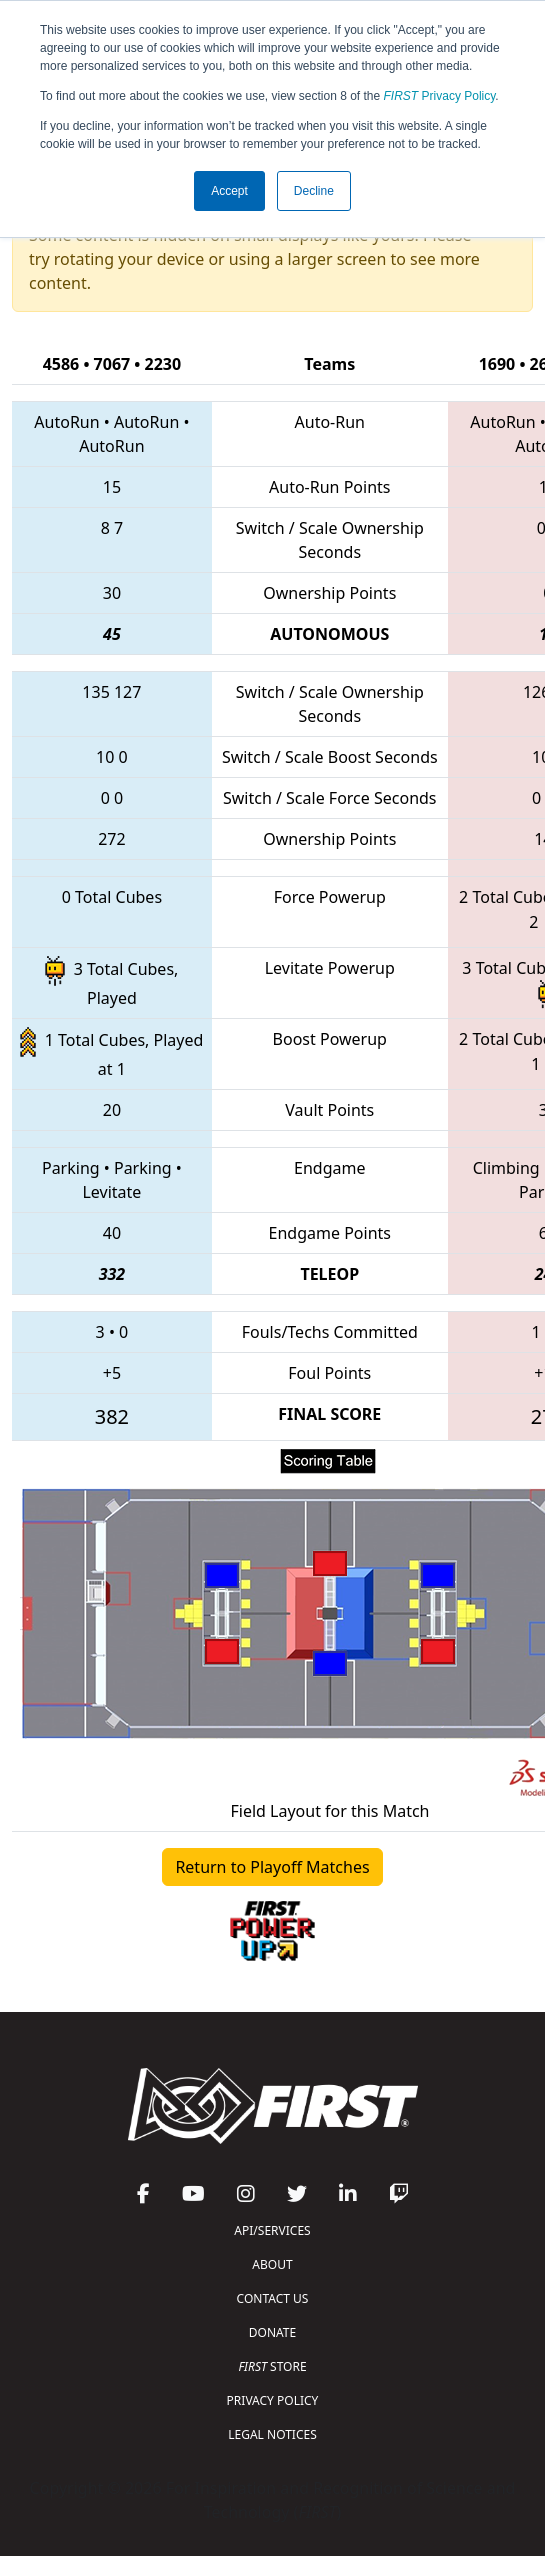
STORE (272, 2366)
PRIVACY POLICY (273, 2400)
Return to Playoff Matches (272, 1867)
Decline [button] (314, 191)
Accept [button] (229, 191)
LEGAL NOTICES (272, 2434)
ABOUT (272, 2264)
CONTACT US (273, 2298)
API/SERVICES (272, 2230)
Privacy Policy (440, 96)
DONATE (272, 2332)
